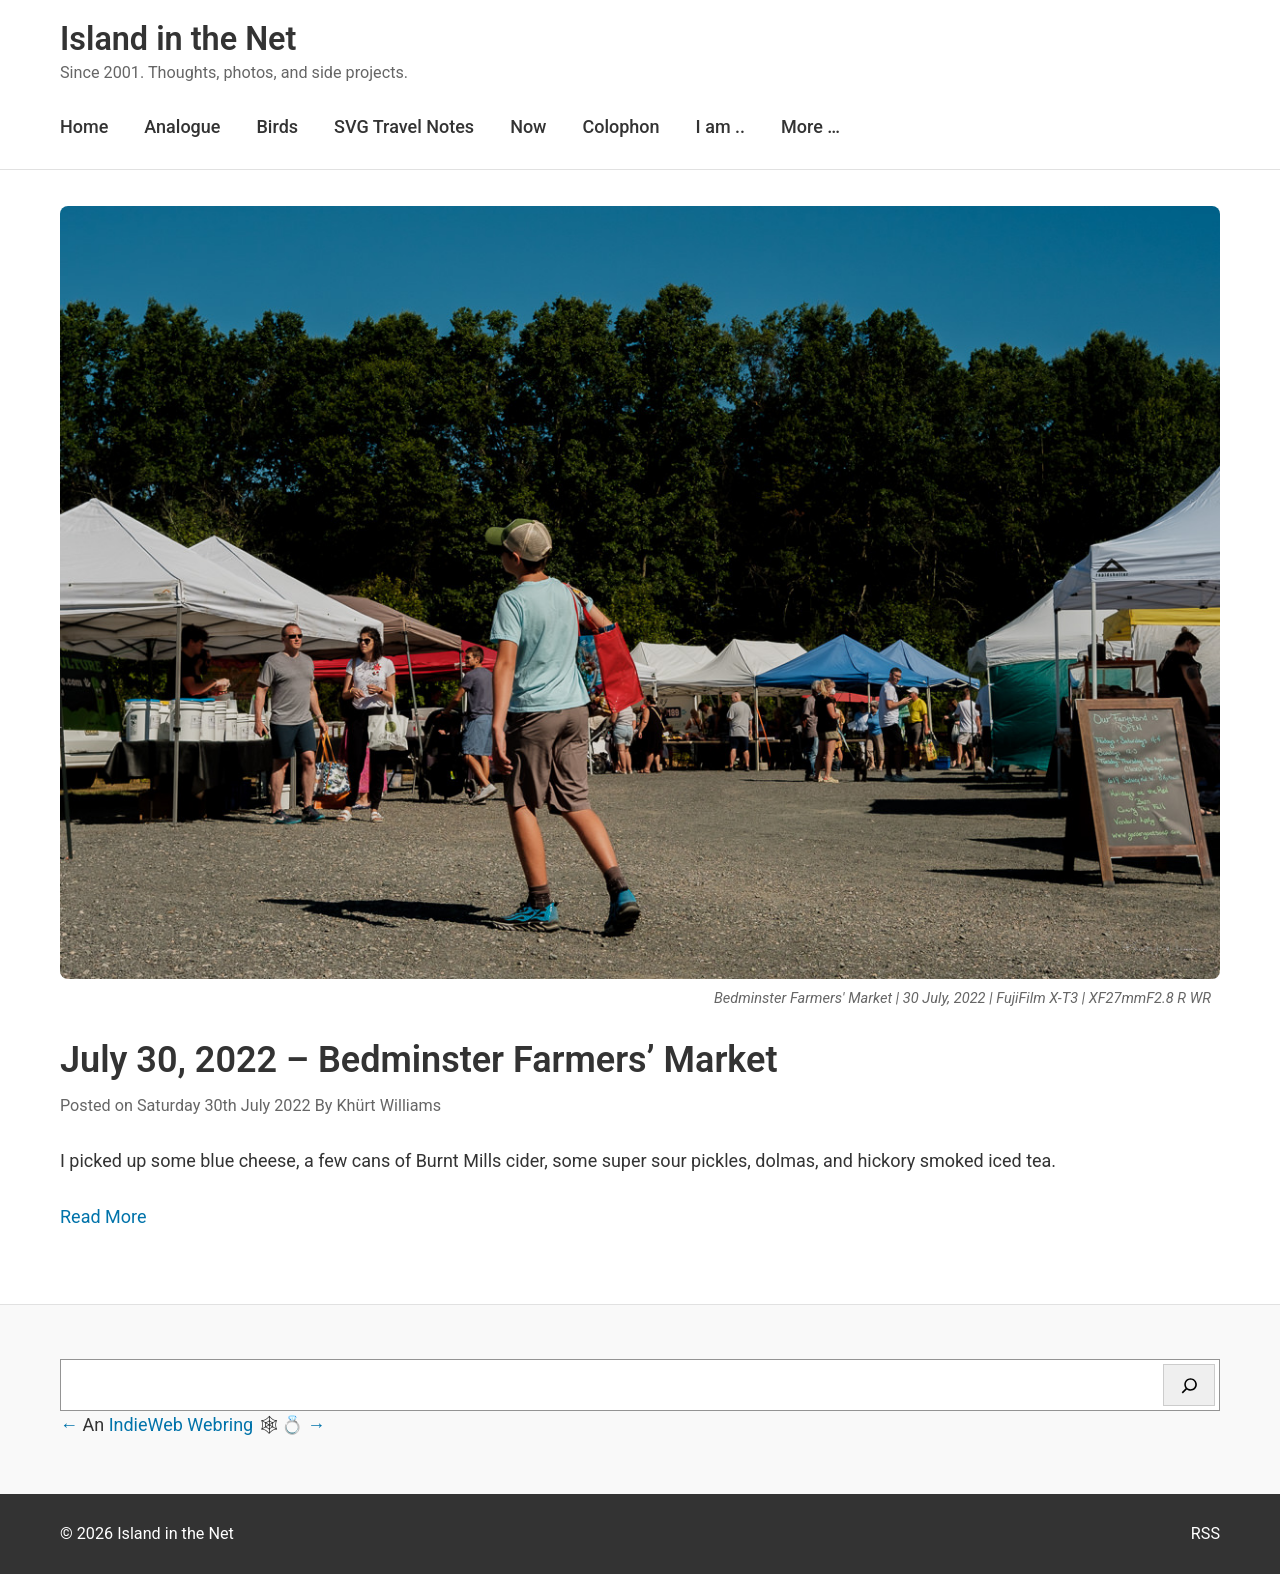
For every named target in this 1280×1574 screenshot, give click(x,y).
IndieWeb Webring (181, 1424)
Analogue (182, 126)
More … (810, 126)
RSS (1205, 1533)
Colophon (620, 126)
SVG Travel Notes (404, 126)
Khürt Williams (388, 1105)
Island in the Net (178, 39)
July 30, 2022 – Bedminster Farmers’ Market (419, 1060)
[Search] (1189, 1385)
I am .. (720, 126)
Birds (277, 126)
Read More (103, 1216)
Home (84, 126)
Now (528, 126)
